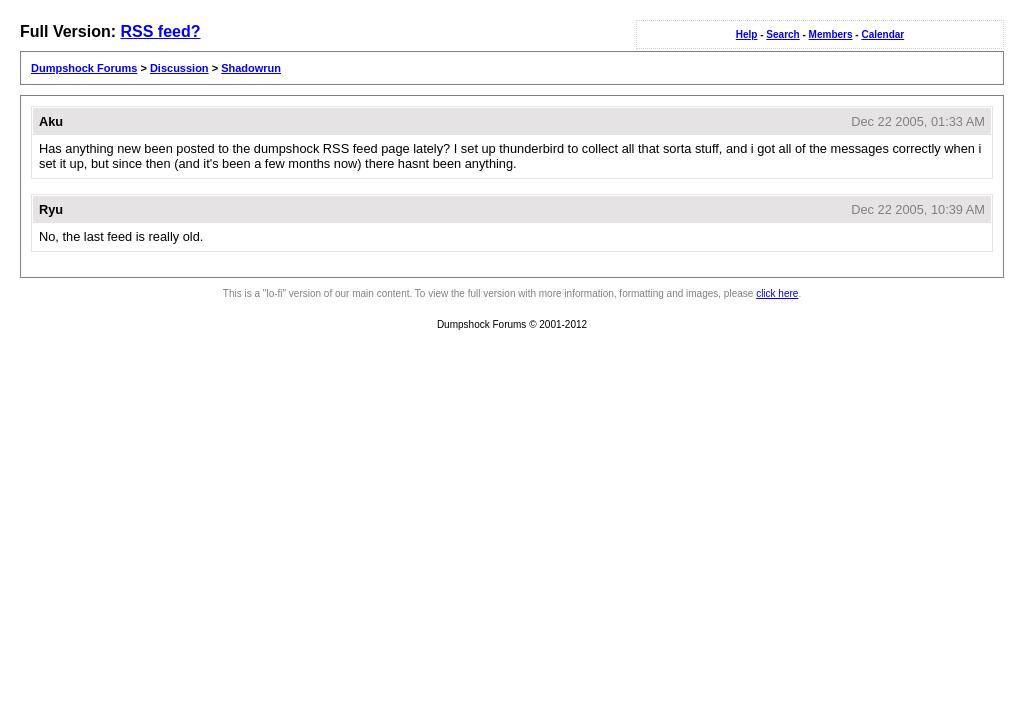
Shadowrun (251, 68)
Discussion (179, 68)
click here (777, 293)
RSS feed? (160, 31)
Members (831, 34)
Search (782, 34)
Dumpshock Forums (84, 68)
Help (747, 34)
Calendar (882, 34)
